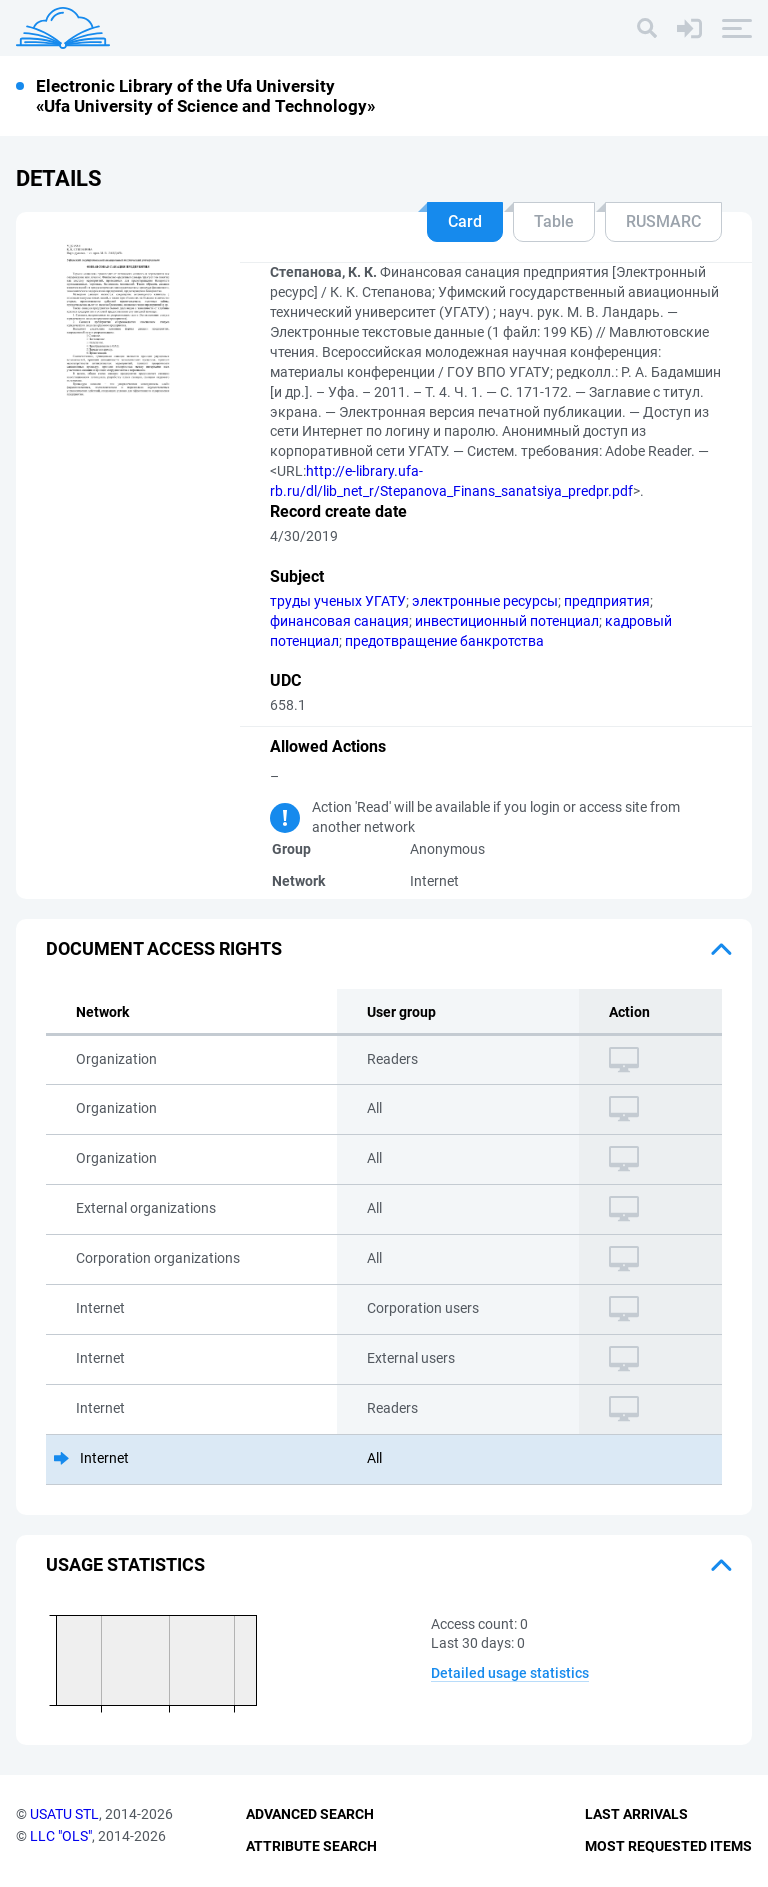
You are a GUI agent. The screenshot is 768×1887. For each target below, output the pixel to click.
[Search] (647, 28)
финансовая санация (339, 621)
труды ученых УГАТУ (338, 601)
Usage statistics (125, 1564)
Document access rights (164, 948)
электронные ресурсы (485, 601)
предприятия (607, 601)
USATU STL (64, 1814)
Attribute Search (311, 1846)
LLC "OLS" (61, 1836)
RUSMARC (663, 221)
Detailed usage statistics (510, 1673)
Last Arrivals (636, 1814)
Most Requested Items (668, 1846)
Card (465, 221)
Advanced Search (310, 1814)
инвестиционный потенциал (507, 621)
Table (554, 221)
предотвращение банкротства (444, 641)
